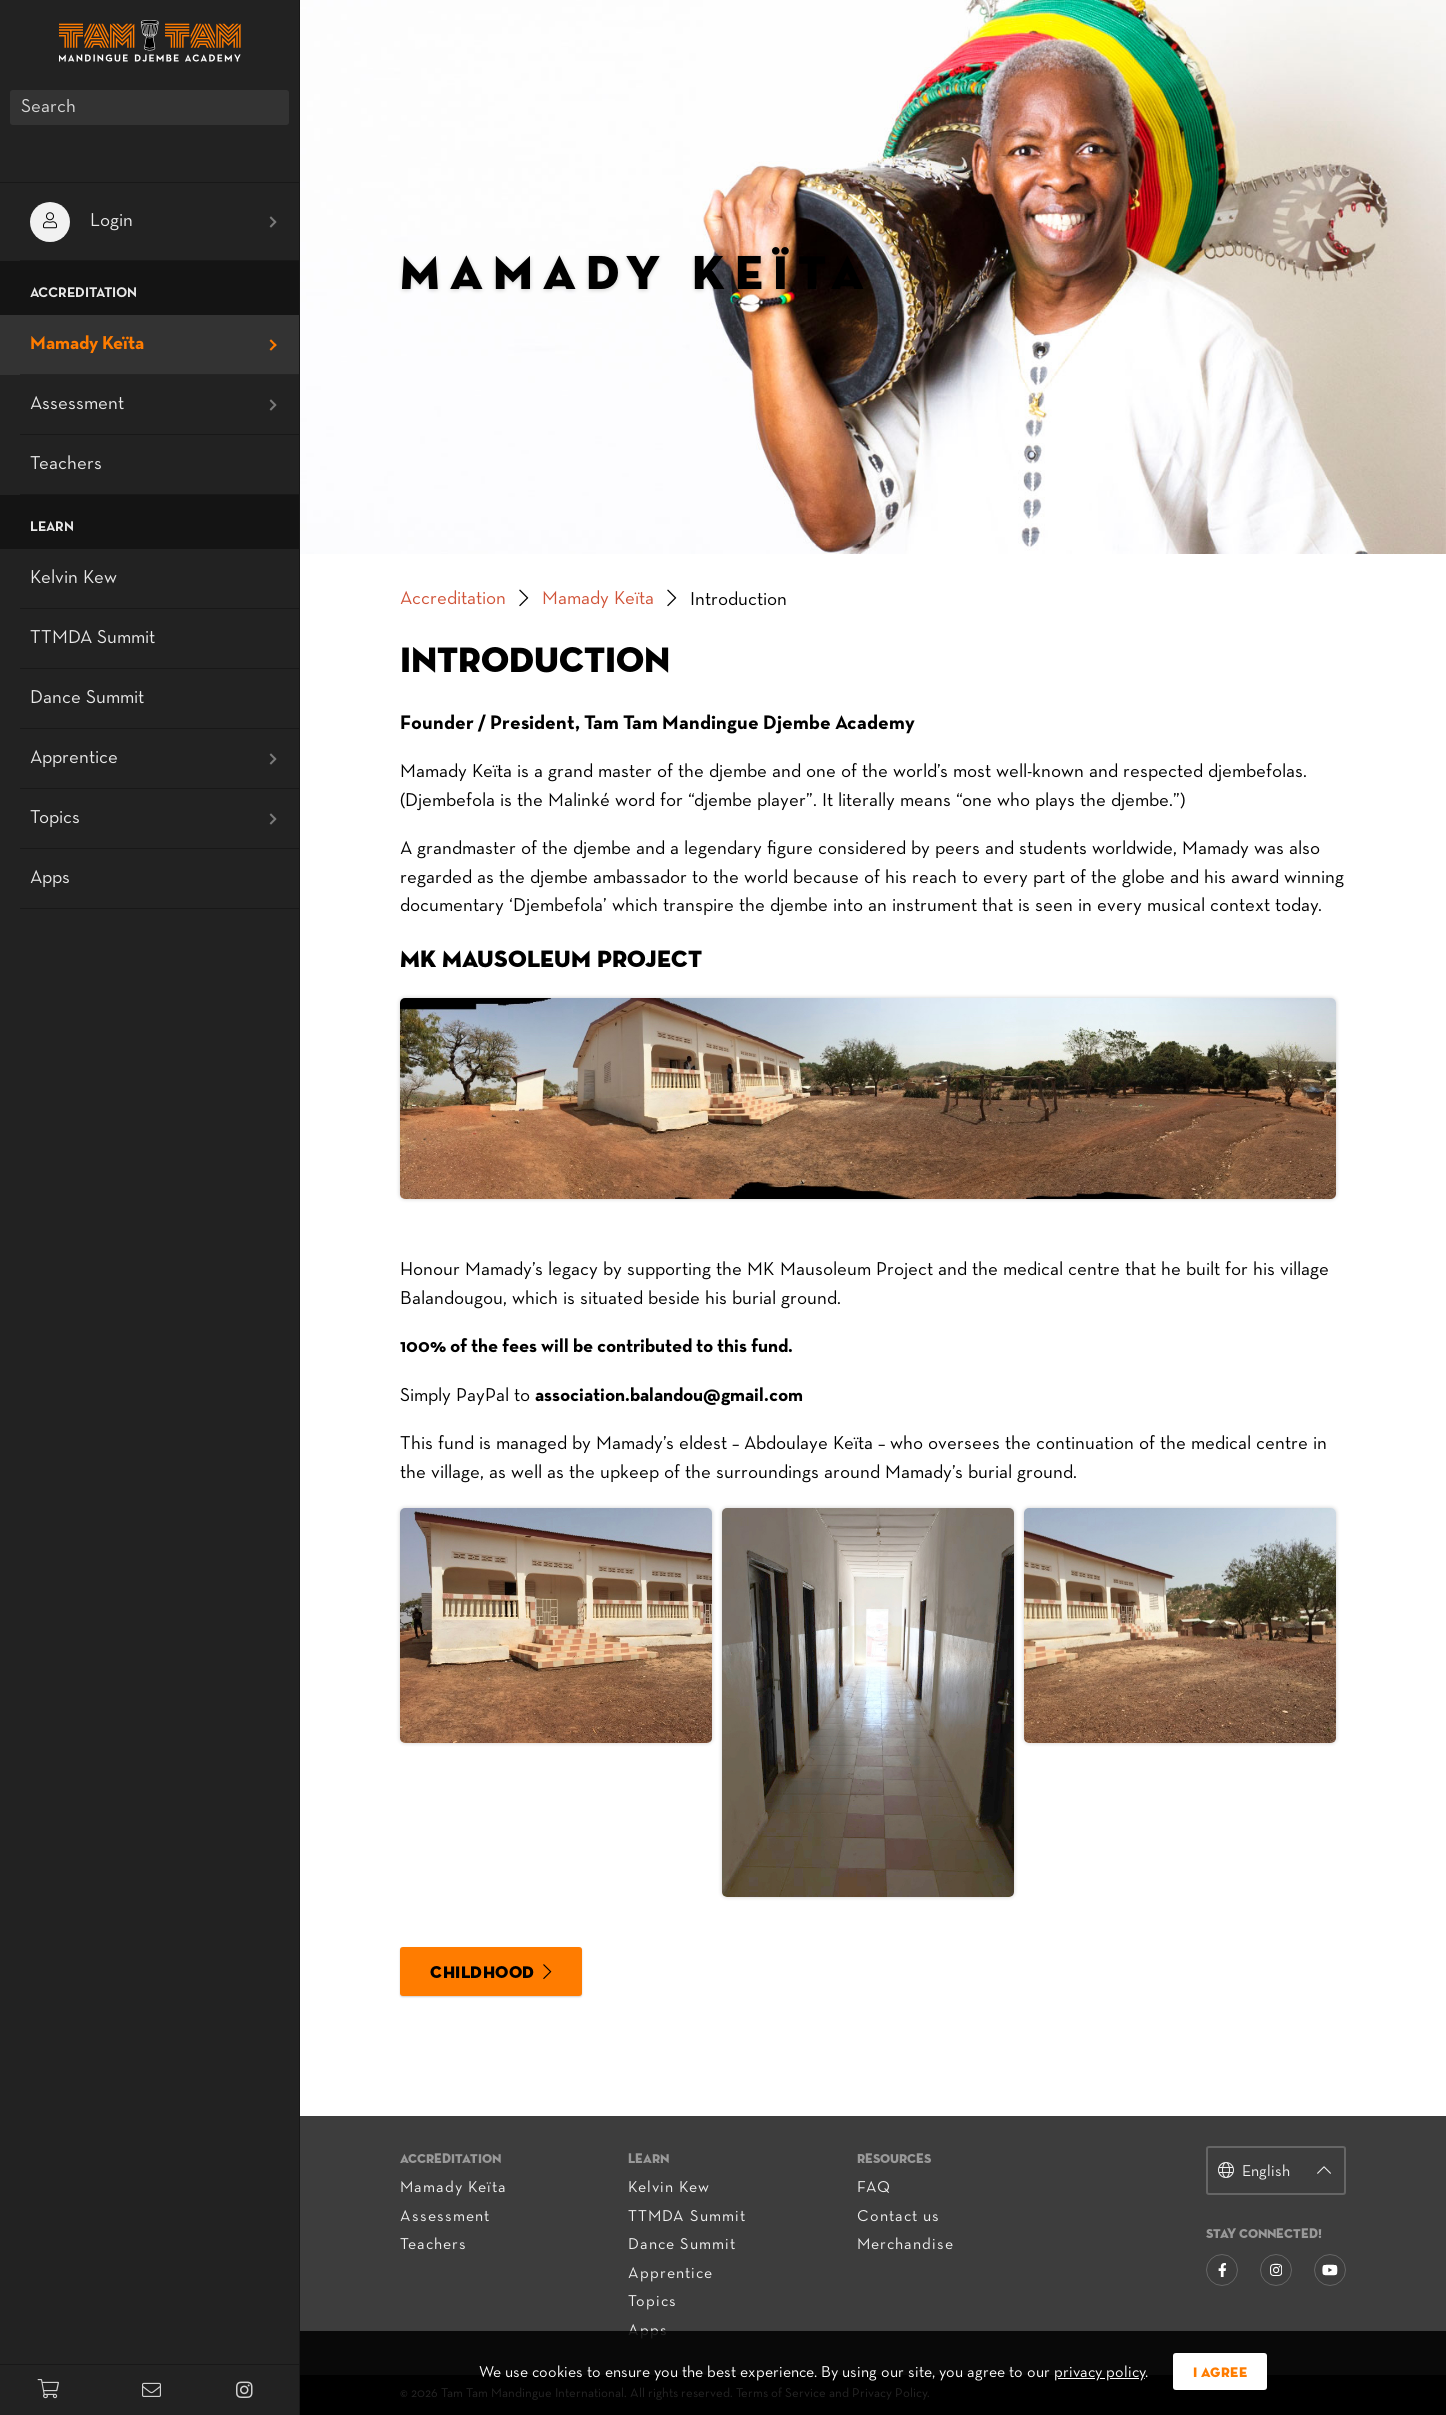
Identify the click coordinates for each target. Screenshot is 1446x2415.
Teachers (433, 2245)
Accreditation (453, 599)
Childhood (482, 1973)
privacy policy (1099, 2373)
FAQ (874, 2188)
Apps (50, 878)
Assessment (445, 2217)
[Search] (149, 107)
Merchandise (905, 2245)
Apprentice (670, 2274)
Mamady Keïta (598, 599)
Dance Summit (682, 2245)
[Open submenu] (273, 222)
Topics (652, 2302)
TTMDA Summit (687, 2217)
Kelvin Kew (669, 2188)
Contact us (898, 2217)
